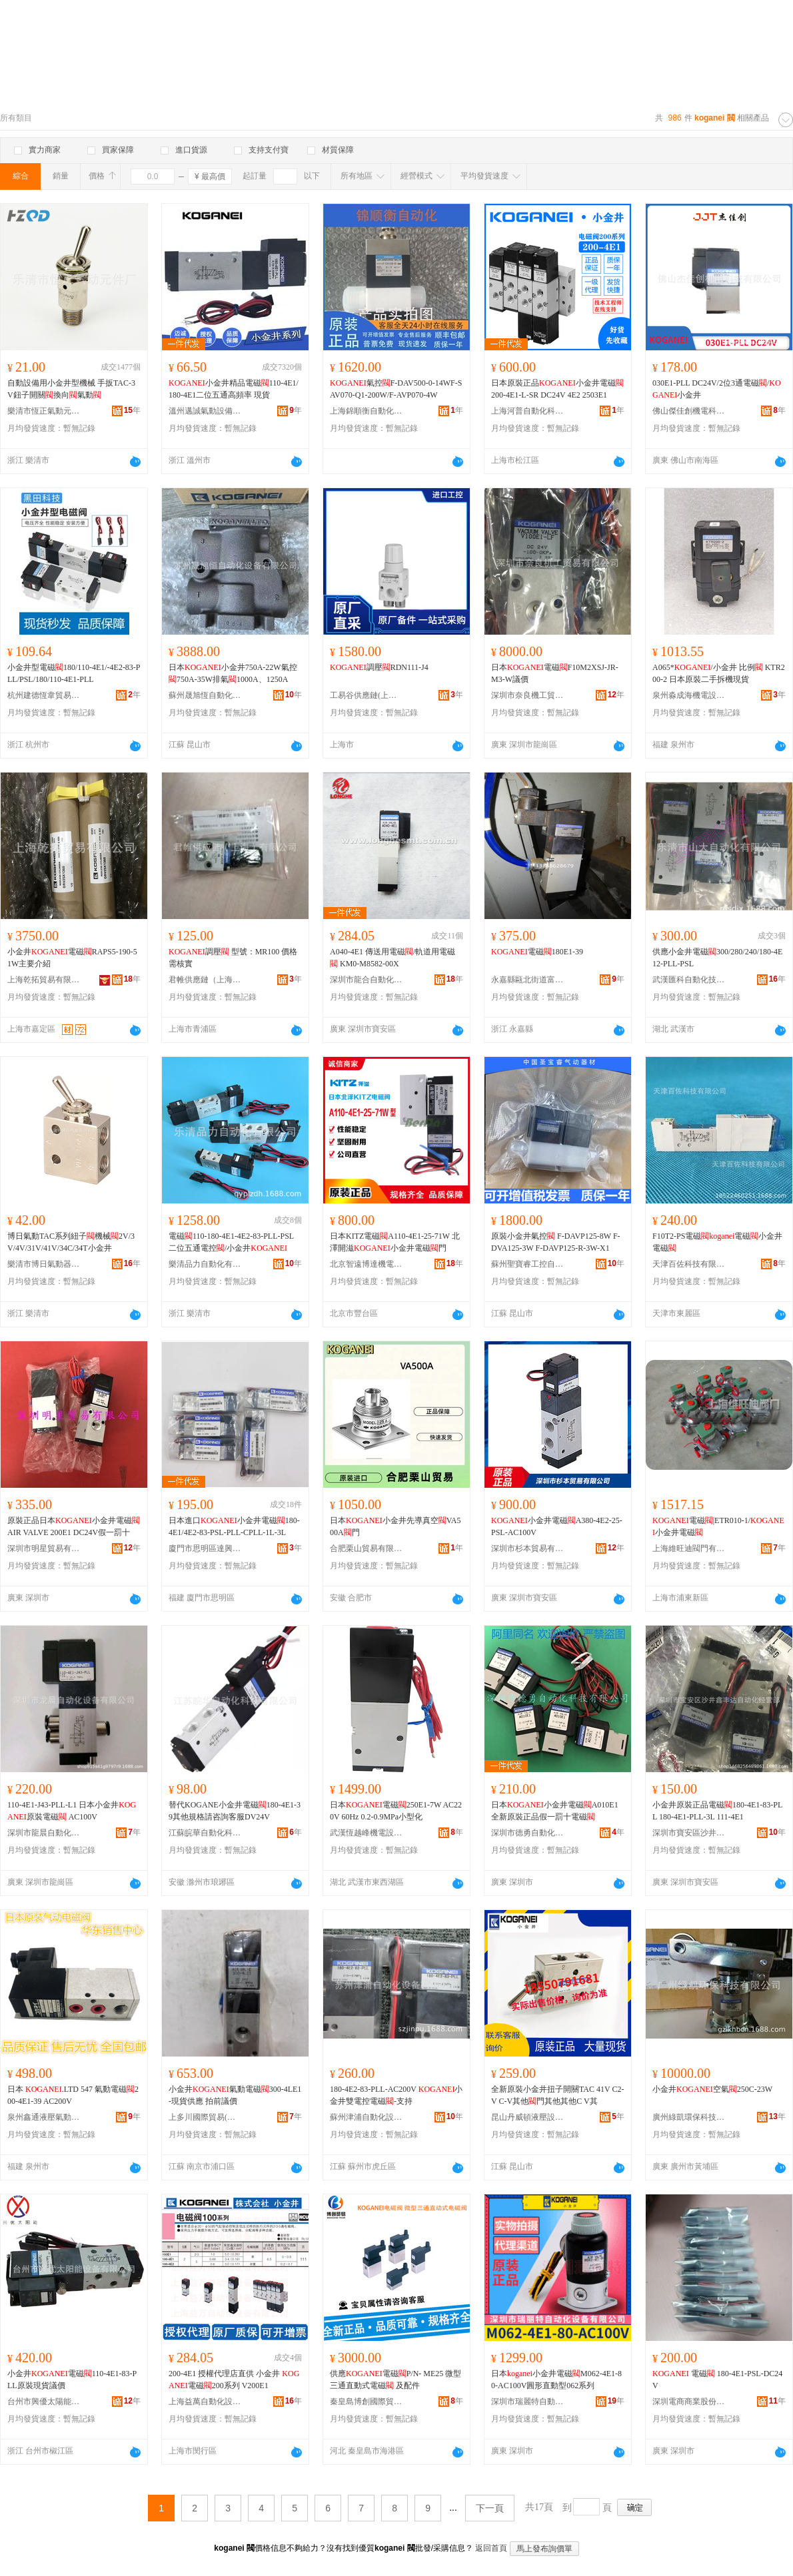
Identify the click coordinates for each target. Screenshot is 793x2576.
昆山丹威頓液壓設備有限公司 (527, 2117)
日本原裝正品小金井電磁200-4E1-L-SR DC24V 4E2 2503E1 (557, 389)
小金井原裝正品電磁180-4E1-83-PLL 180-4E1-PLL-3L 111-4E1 (717, 1810)
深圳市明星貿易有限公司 (44, 1548)
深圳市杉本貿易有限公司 (527, 1548)
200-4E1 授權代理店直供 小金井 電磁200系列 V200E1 (234, 2379)
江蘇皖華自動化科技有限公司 (205, 1832)
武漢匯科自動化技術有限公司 (689, 979)
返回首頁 (491, 2548)
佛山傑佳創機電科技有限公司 (689, 411)
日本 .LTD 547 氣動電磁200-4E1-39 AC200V (73, 2095)
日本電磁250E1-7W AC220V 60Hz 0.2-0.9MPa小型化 (396, 1810)
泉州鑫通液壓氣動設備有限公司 (44, 2117)
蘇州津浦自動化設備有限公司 (366, 2117)
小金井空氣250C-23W (712, 2089)
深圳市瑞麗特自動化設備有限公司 (527, 2401)
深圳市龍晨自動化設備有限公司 (44, 1832)
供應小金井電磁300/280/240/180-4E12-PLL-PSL (717, 957)
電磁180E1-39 (537, 951)
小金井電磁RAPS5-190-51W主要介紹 (72, 957)
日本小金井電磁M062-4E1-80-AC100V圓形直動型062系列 (556, 2379)
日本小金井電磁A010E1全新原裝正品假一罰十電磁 (554, 1810)
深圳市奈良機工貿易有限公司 (527, 695)
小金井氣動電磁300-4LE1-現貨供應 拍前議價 (235, 2095)
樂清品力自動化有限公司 (205, 1264)
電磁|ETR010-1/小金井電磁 (718, 1526)
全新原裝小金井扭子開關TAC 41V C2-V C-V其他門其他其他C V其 (557, 2095)
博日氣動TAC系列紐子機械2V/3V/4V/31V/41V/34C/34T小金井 (71, 1242)
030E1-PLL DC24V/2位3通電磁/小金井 (716, 389)
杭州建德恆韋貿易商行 (44, 695)
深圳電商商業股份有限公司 (689, 2401)
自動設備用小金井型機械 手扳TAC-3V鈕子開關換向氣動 (71, 389)
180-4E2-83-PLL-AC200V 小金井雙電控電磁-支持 (396, 2095)
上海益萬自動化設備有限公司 (205, 2401)
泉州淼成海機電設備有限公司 (689, 695)
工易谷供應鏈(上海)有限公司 (366, 695)
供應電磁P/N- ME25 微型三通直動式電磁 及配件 (395, 2379)
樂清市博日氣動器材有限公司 (44, 1264)
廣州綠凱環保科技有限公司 (689, 2117)
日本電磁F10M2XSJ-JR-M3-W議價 (554, 673)
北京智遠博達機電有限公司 (366, 1264)
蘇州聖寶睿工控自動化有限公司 (527, 1264)
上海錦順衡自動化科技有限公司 (366, 411)
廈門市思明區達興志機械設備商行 (205, 1548)
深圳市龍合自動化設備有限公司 (366, 979)
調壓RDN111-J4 (379, 667)
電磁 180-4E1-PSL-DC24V (717, 2379)
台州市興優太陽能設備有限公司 (44, 2401)
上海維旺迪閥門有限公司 (689, 1548)
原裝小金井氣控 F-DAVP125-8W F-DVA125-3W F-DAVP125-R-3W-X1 (555, 1242)
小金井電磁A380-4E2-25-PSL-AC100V (556, 1526)
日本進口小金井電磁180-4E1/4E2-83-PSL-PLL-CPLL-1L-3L (234, 1526)
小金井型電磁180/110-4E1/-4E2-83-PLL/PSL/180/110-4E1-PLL (74, 673)
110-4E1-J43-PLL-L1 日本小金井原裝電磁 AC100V (71, 1810)
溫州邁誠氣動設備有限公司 (205, 411)
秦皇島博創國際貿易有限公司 (366, 2401)
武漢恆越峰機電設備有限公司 (366, 1832)
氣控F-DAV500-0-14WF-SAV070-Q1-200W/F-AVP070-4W (396, 389)
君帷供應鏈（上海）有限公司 (205, 979)
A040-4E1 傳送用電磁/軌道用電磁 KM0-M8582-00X (392, 957)
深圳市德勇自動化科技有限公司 (527, 1832)
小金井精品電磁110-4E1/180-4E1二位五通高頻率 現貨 (234, 389)
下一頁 (490, 2508)
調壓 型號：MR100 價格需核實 (233, 957)
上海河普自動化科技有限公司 (527, 411)
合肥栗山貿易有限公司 (366, 1548)
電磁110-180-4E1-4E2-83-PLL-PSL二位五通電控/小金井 (231, 1242)
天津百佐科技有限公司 (689, 1264)
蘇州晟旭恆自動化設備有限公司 (205, 695)
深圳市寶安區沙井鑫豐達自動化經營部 (689, 1832)
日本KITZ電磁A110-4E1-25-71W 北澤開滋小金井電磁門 (395, 1242)
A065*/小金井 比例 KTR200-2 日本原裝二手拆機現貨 (718, 673)
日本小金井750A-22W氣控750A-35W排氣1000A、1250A (233, 673)
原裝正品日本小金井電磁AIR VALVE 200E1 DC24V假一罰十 (73, 1526)
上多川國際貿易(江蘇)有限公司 (205, 2117)
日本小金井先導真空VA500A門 (395, 1526)
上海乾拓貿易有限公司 (44, 979)
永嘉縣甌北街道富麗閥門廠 (527, 979)
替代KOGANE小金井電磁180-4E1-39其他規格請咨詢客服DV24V (235, 1810)
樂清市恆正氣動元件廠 (44, 411)
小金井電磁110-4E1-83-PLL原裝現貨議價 (72, 2379)
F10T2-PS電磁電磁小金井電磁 (717, 1242)
